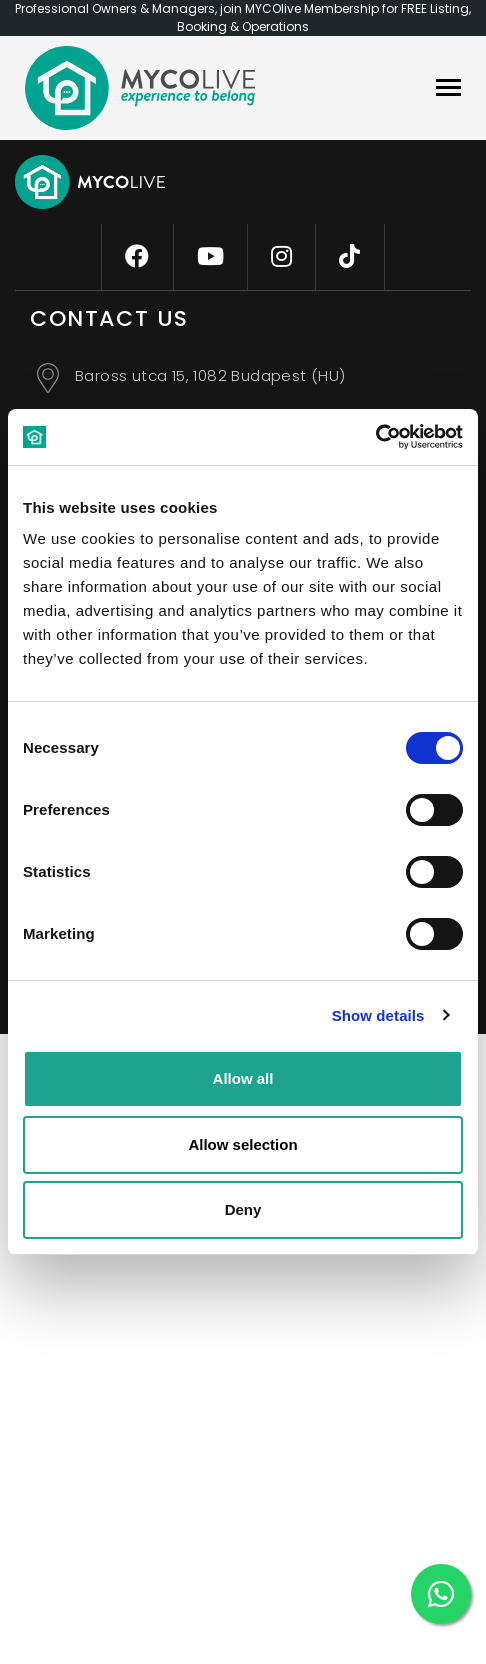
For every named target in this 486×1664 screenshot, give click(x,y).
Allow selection (242, 1144)
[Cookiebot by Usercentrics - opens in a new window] (375, 437)
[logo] (140, 88)
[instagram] (281, 257)
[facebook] (137, 257)
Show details (378, 1015)
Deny (243, 1209)
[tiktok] (349, 257)
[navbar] (448, 89)
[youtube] (210, 257)
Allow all (243, 1078)
